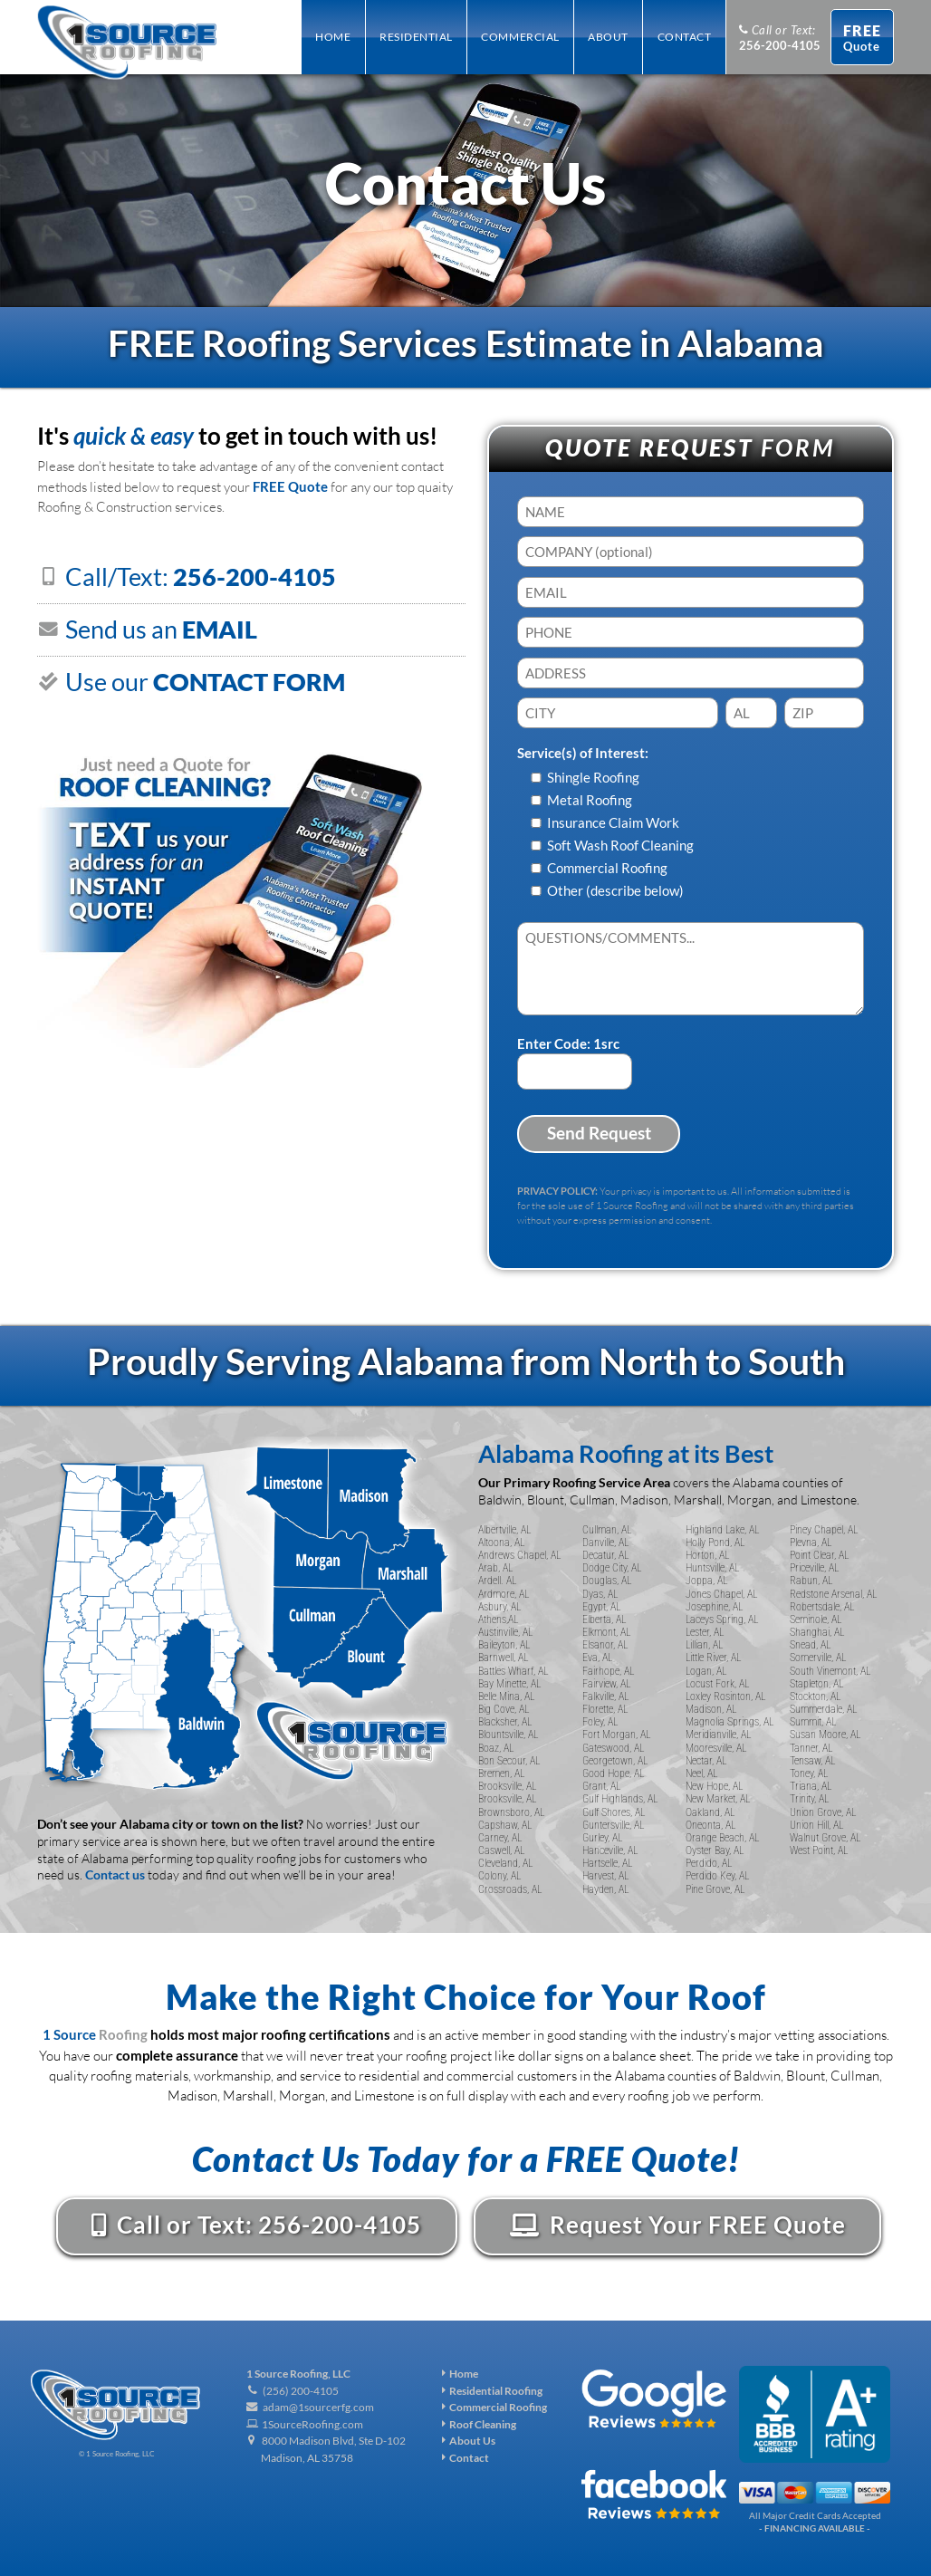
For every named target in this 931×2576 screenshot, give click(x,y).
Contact (465, 2458)
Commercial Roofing (494, 2407)
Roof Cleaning (479, 2424)
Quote (862, 37)
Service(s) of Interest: (582, 753)
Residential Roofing (492, 2391)
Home (460, 2373)
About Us (468, 2440)
